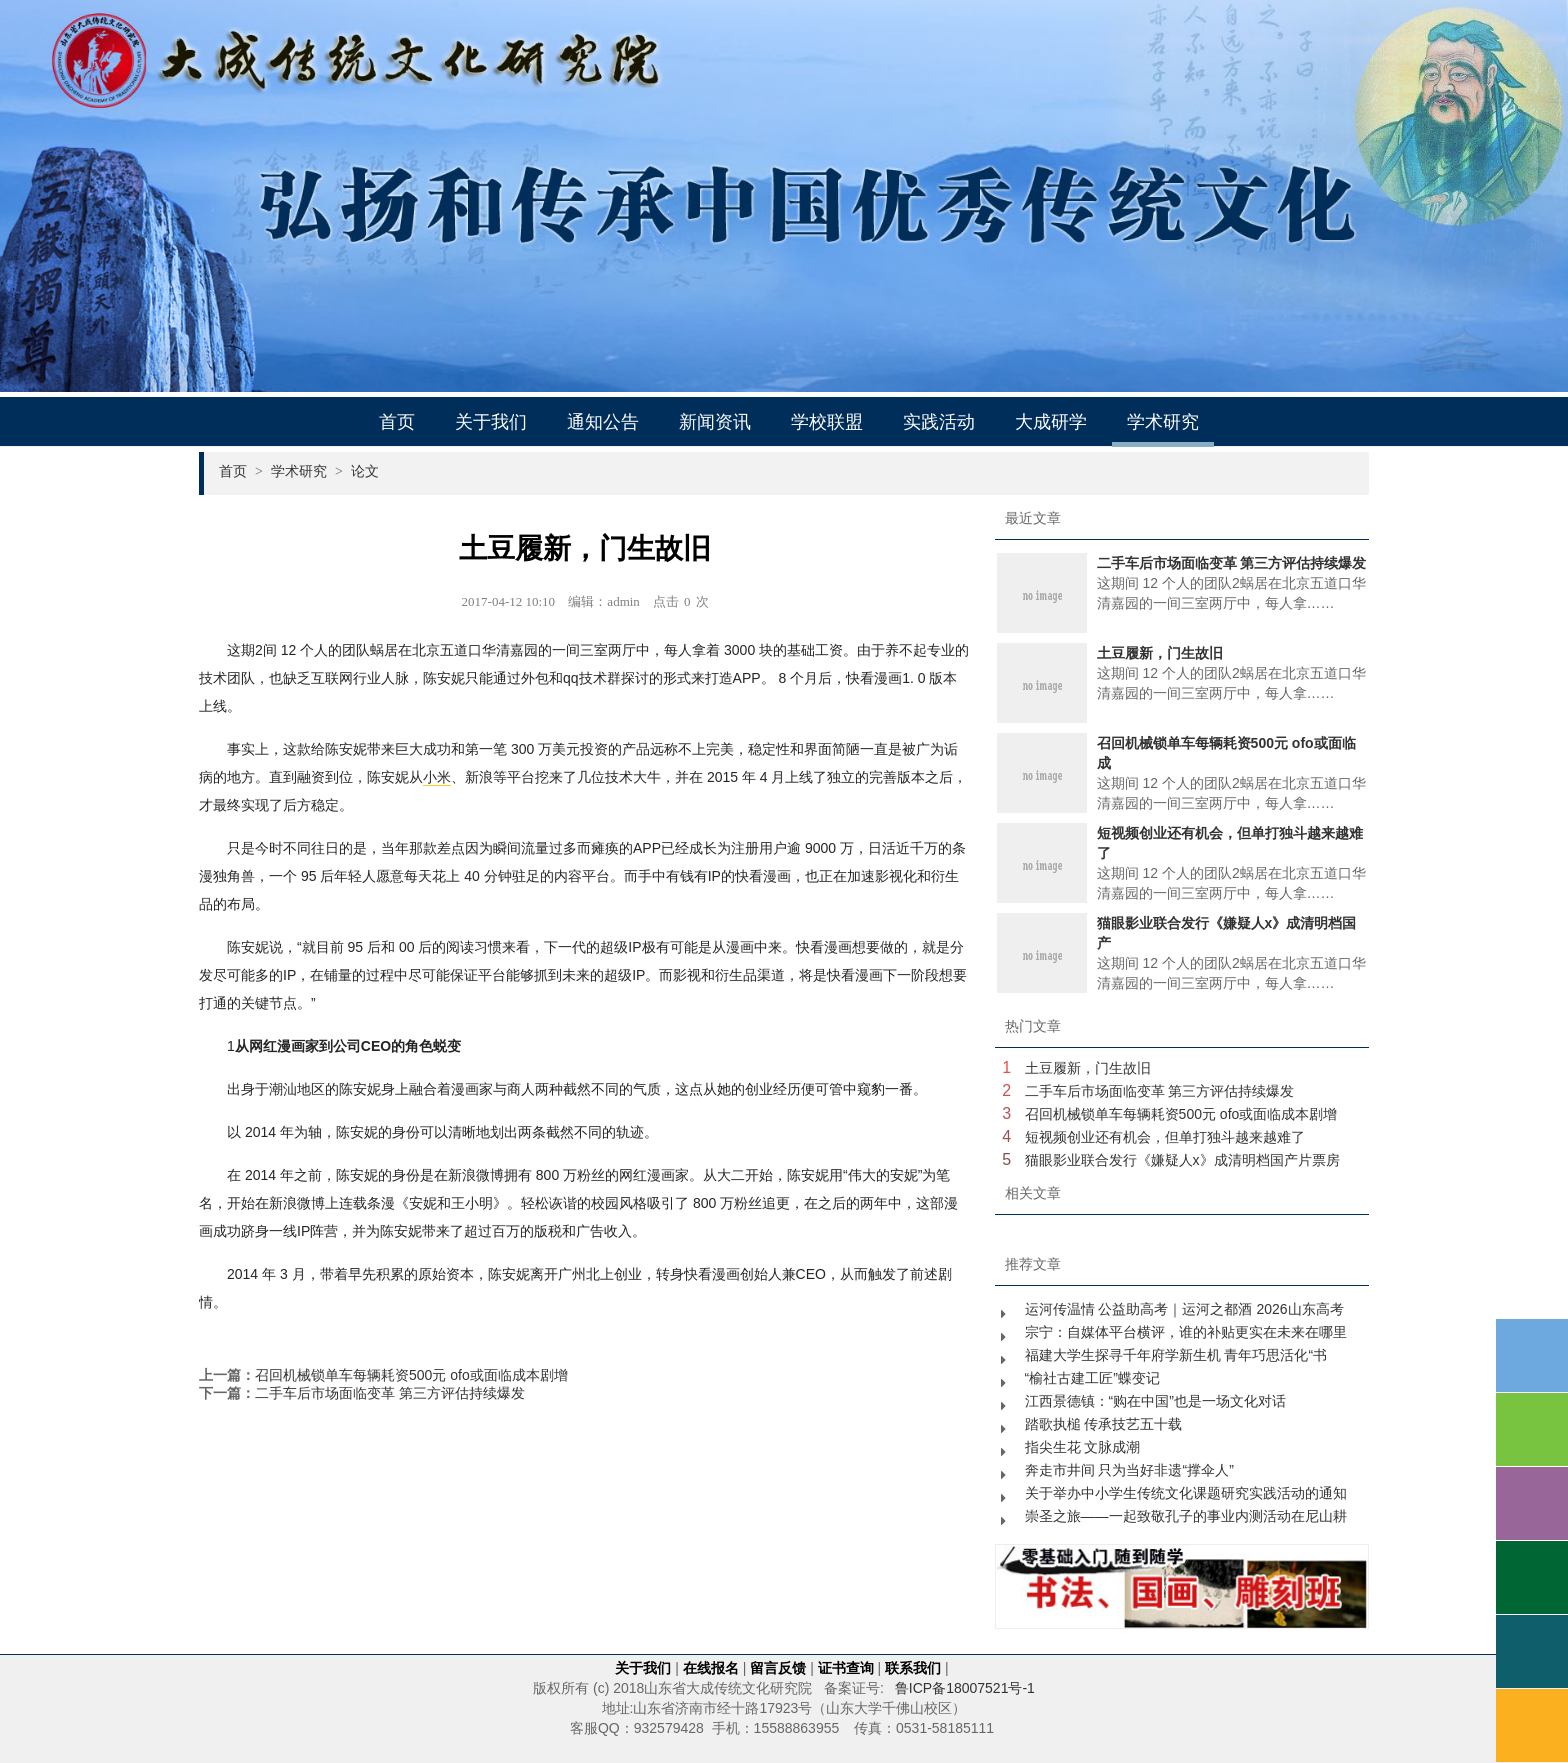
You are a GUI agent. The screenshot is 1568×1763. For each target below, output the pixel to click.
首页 (397, 422)
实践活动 (939, 422)
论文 (365, 471)
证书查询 (846, 1668)
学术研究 (1163, 422)
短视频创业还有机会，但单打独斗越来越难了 (1165, 1137)
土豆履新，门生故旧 (1088, 1068)
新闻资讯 (715, 422)
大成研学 (1051, 422)
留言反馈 (778, 1668)
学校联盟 (827, 422)
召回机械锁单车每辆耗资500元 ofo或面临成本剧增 (411, 1375)
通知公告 (603, 422)
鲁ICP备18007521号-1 (965, 1688)
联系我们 (913, 1668)
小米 (437, 777)
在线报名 (711, 1668)
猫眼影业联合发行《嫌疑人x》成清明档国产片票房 (1182, 1160)
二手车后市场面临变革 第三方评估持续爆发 (390, 1393)
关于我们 (491, 422)
